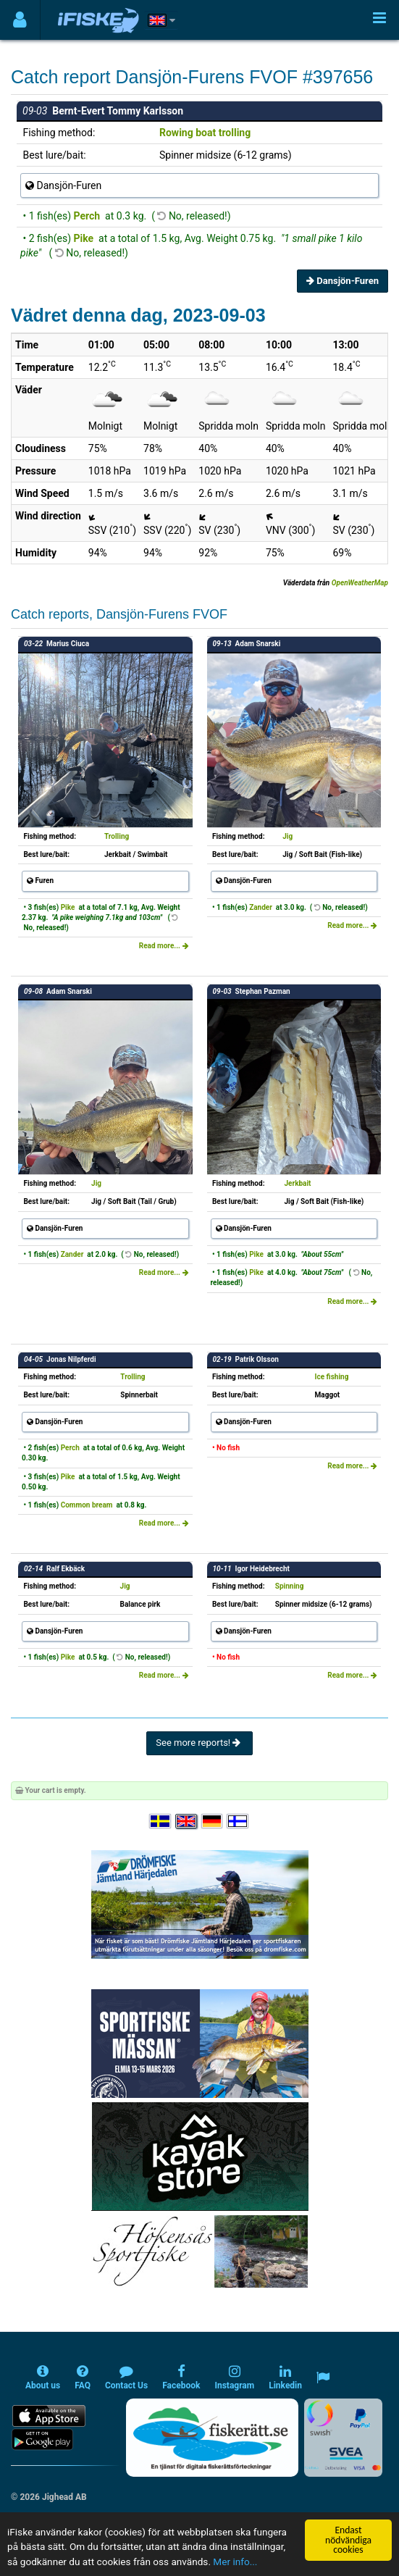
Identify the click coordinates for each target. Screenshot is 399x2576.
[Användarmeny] (20, 20)
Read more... (164, 946)
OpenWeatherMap (360, 583)
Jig (287, 836)
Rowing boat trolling (205, 132)
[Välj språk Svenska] (161, 1822)
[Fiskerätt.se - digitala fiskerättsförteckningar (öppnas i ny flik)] (212, 2438)
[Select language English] (187, 1822)
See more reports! (199, 1742)
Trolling (116, 836)
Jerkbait (297, 1183)
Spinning (289, 1586)
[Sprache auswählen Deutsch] (213, 1822)
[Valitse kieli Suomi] (238, 1822)
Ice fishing (332, 1377)
